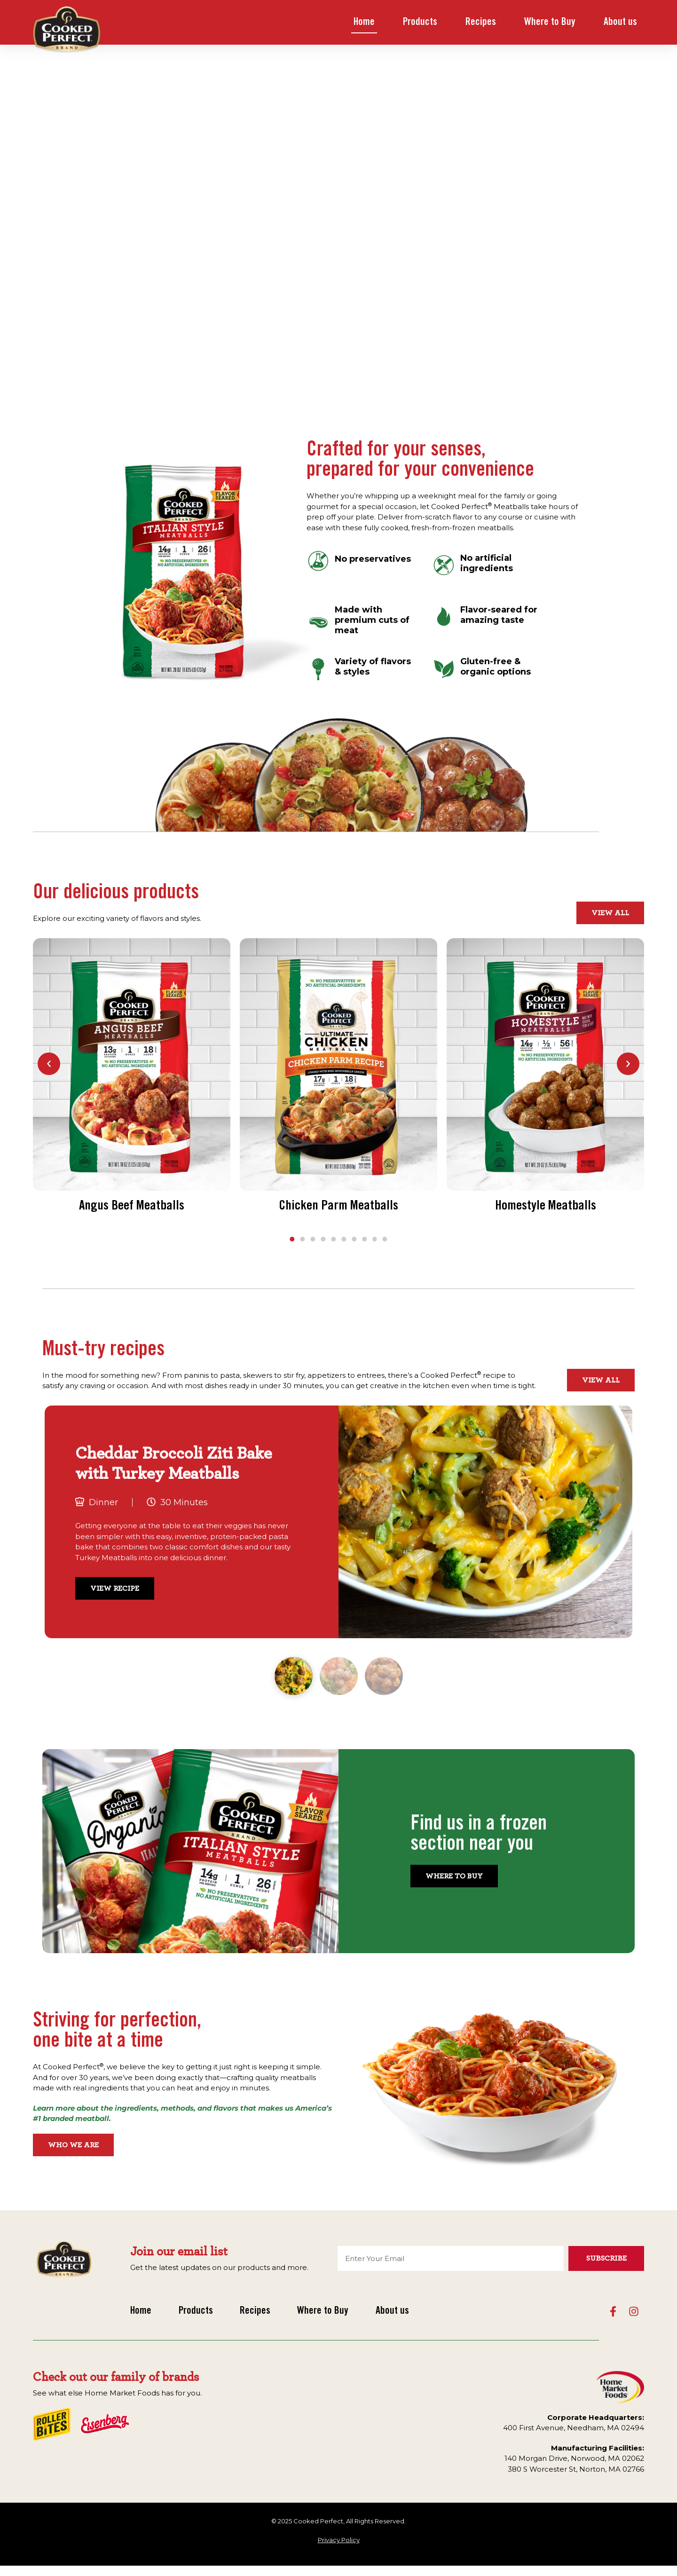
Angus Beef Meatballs (131, 1206)
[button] (49, 1063)
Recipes (480, 23)
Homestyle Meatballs (545, 1206)
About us (620, 23)
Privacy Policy (339, 2540)
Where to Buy (549, 23)
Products (420, 23)
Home (364, 23)
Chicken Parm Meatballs (338, 1206)
